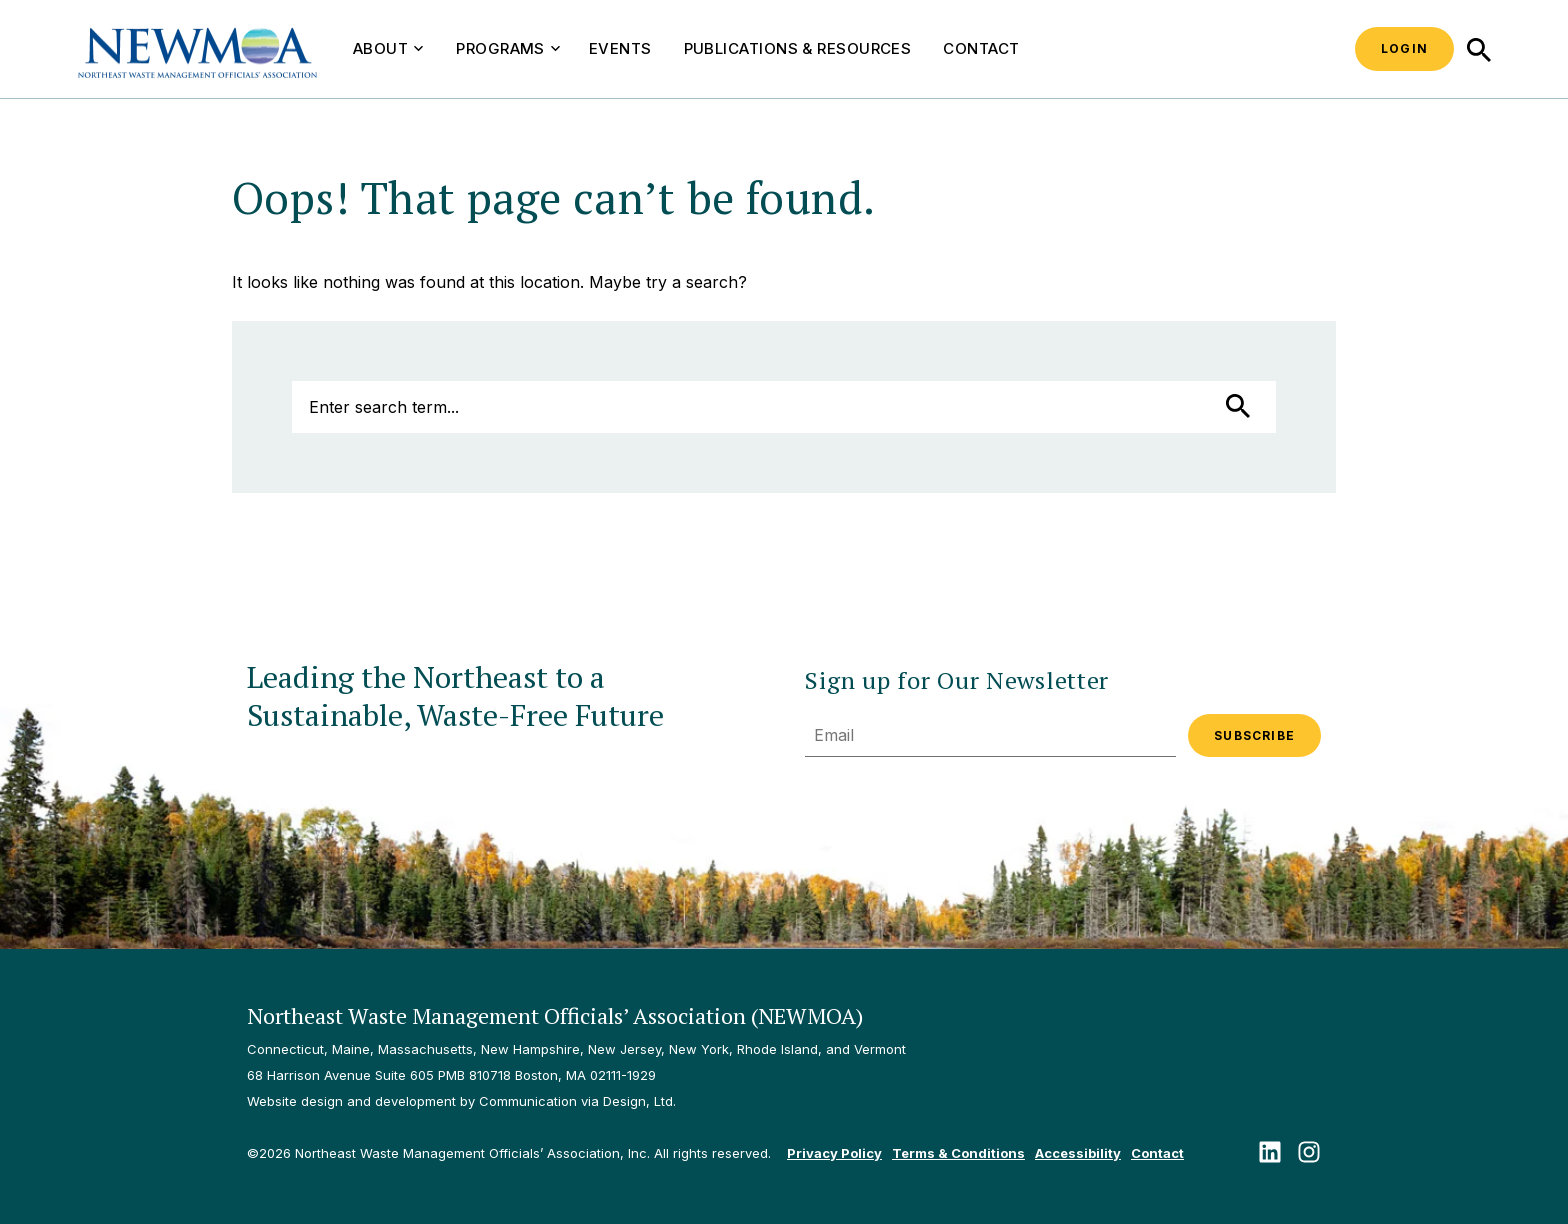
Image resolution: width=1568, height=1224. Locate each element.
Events (620, 48)
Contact (981, 48)
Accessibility (1078, 1153)
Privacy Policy (834, 1153)
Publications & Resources (798, 48)
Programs (508, 48)
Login (1404, 48)
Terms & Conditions (958, 1153)
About (388, 48)
